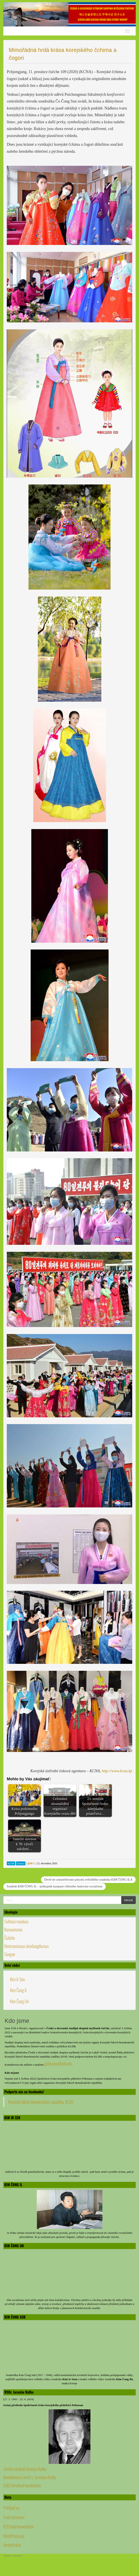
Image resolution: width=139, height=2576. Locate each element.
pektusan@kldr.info (58, 2063)
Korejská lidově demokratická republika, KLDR (40, 2102)
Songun (9, 1954)
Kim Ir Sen (17, 1979)
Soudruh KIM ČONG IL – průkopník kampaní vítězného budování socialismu (54, 1886)
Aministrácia (12, 2562)
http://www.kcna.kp (117, 1771)
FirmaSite (17, 2573)
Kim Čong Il (18, 1990)
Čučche (9, 1938)
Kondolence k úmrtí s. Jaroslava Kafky (29, 2495)
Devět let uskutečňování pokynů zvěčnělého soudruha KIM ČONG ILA (88, 1879)
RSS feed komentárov (18, 2544)
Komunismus (13, 1929)
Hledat (128, 1900)
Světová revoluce (16, 1921)
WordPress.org (14, 2553)
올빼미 (31, 1863)
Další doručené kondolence (22, 2503)
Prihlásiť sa (11, 2525)
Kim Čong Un (19, 2001)
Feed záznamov (14, 2535)
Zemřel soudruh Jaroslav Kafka (24, 2487)
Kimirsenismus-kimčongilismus (26, 1946)
